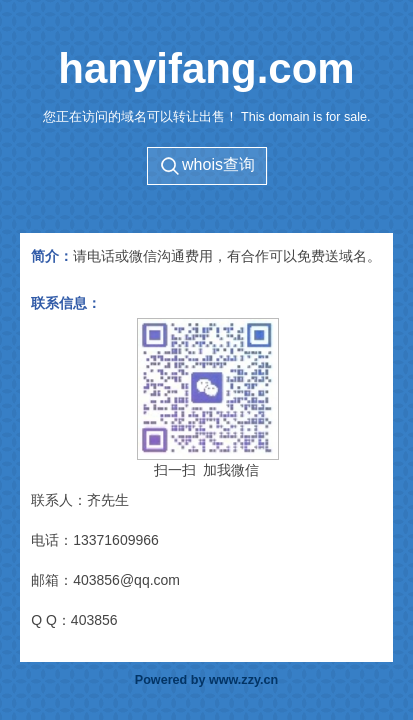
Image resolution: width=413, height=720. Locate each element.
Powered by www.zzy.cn (206, 680)
